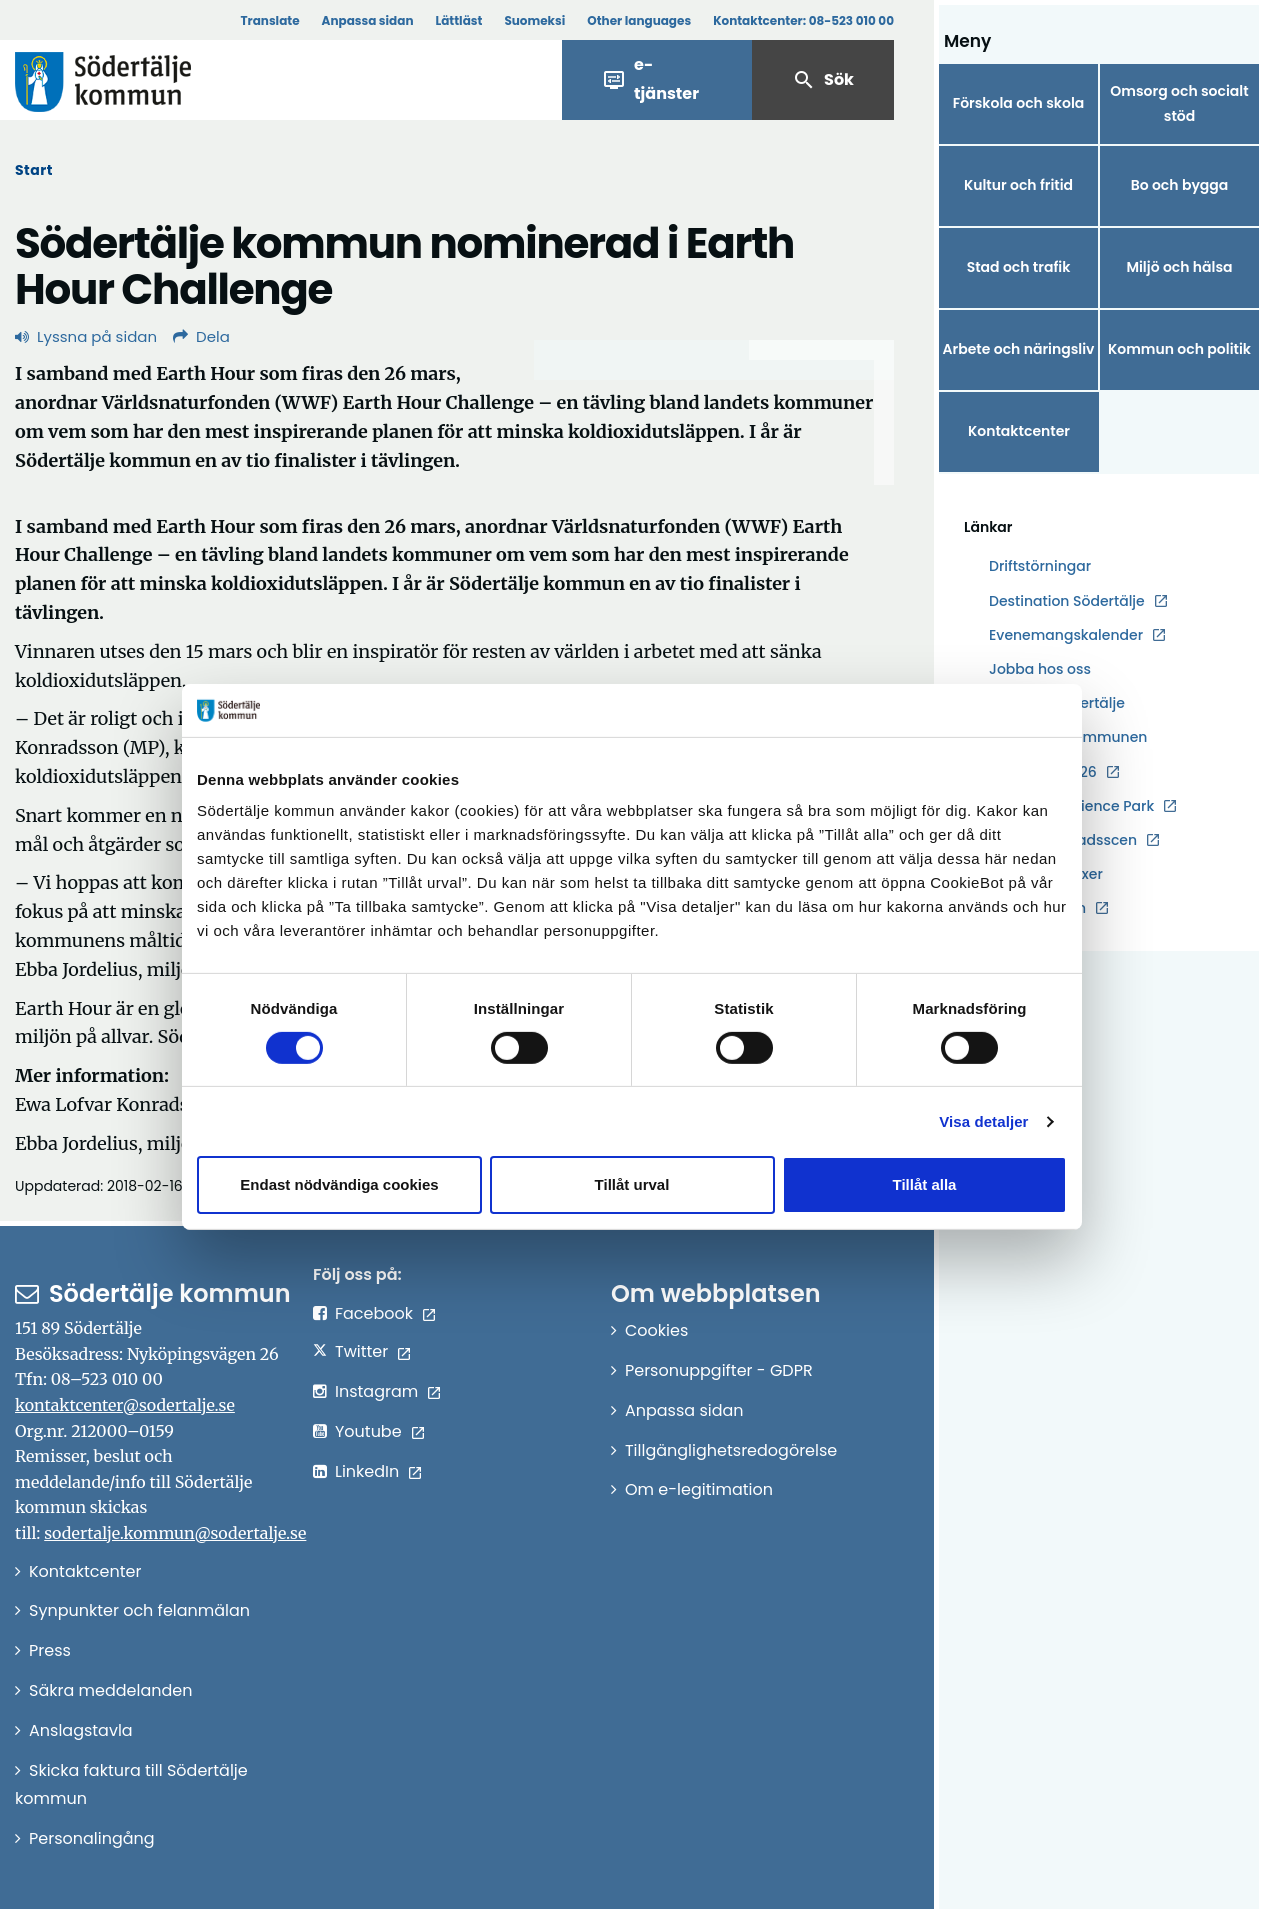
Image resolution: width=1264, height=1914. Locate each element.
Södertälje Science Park (1071, 806)
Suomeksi (534, 20)
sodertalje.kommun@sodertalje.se (175, 1533)
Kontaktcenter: (803, 20)
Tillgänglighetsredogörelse (731, 1450)
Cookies (656, 1330)
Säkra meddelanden (110, 1690)
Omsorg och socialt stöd (1179, 103)
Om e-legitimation (699, 1489)
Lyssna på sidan (86, 336)
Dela (201, 336)
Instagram (376, 1391)
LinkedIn (367, 1471)
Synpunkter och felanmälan (139, 1610)
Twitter (361, 1351)
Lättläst (459, 20)
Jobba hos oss (1040, 669)
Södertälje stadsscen (1063, 840)
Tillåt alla (925, 1184)
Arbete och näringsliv (1019, 349)
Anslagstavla (81, 1730)
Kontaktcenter (1019, 431)
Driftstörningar (1040, 566)
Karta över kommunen (1068, 737)
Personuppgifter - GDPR (719, 1370)
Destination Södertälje (1067, 601)
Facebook (374, 1313)
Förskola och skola (1019, 103)
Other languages (639, 20)
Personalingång (92, 1838)
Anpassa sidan (368, 20)
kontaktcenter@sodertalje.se (125, 1405)
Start (34, 170)
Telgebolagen (1037, 908)
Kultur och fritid (1018, 185)
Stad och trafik (1019, 267)
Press (50, 1650)
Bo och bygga (1180, 185)
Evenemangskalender (1066, 635)
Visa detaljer (983, 1121)
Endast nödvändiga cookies (339, 1184)
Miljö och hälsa (1179, 267)
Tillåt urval (632, 1184)
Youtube (368, 1431)
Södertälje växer (1046, 874)
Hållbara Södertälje (1057, 703)
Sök (823, 80)
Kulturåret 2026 (1043, 772)
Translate (269, 20)
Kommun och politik (1179, 349)
